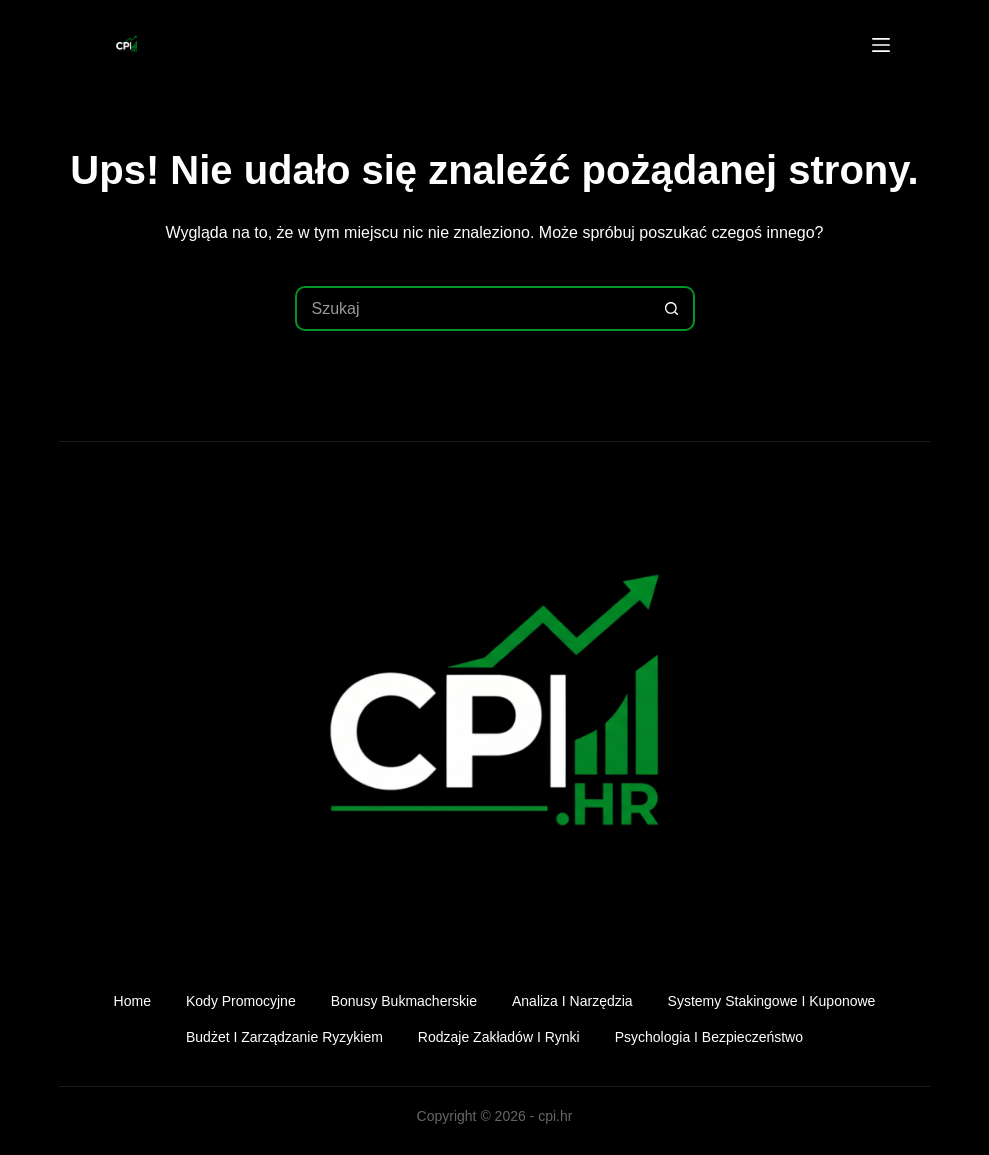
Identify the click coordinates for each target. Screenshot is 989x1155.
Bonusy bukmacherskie (404, 1001)
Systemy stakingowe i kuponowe (772, 1001)
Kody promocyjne (241, 1001)
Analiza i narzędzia (572, 1001)
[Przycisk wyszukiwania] (672, 308)
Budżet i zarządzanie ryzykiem (284, 1037)
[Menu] (881, 45)
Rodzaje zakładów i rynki (499, 1037)
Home (132, 1001)
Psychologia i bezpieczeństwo (709, 1037)
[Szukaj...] (472, 308)
